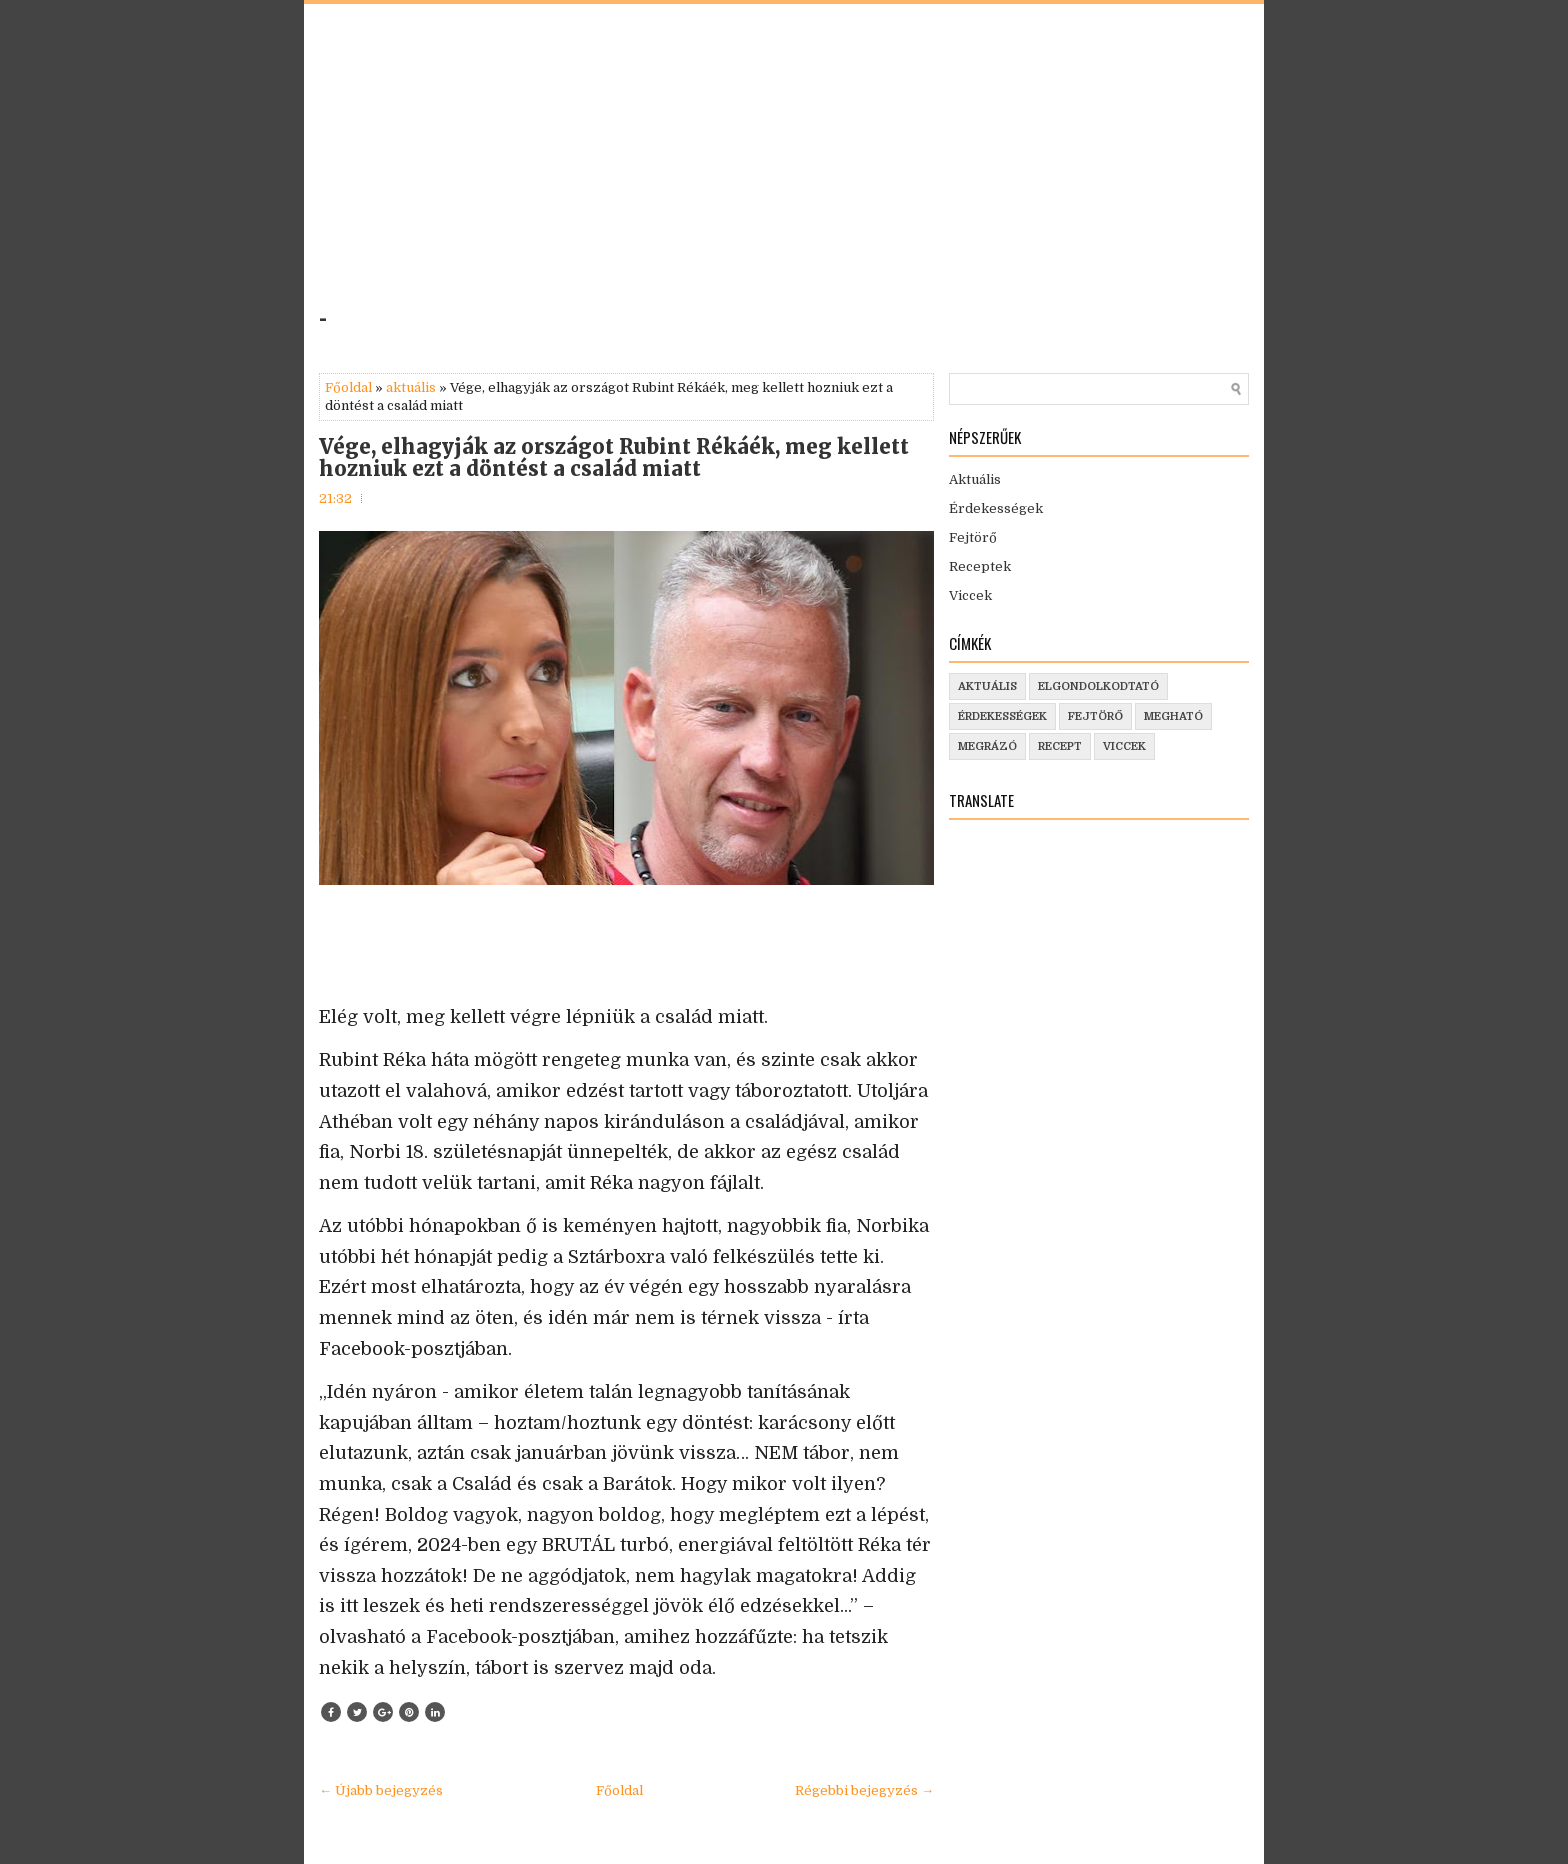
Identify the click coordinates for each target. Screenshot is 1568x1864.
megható (1173, 716)
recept (1060, 746)
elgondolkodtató (1098, 686)
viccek (1124, 746)
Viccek (970, 595)
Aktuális (975, 479)
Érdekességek (996, 508)
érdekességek (1002, 716)
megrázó (987, 746)
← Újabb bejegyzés (381, 1790)
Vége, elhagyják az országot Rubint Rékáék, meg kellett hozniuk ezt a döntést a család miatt (614, 458)
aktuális (411, 387)
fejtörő (1095, 716)
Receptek (980, 566)
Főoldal (348, 387)
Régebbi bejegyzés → (864, 1790)
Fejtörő (973, 537)
